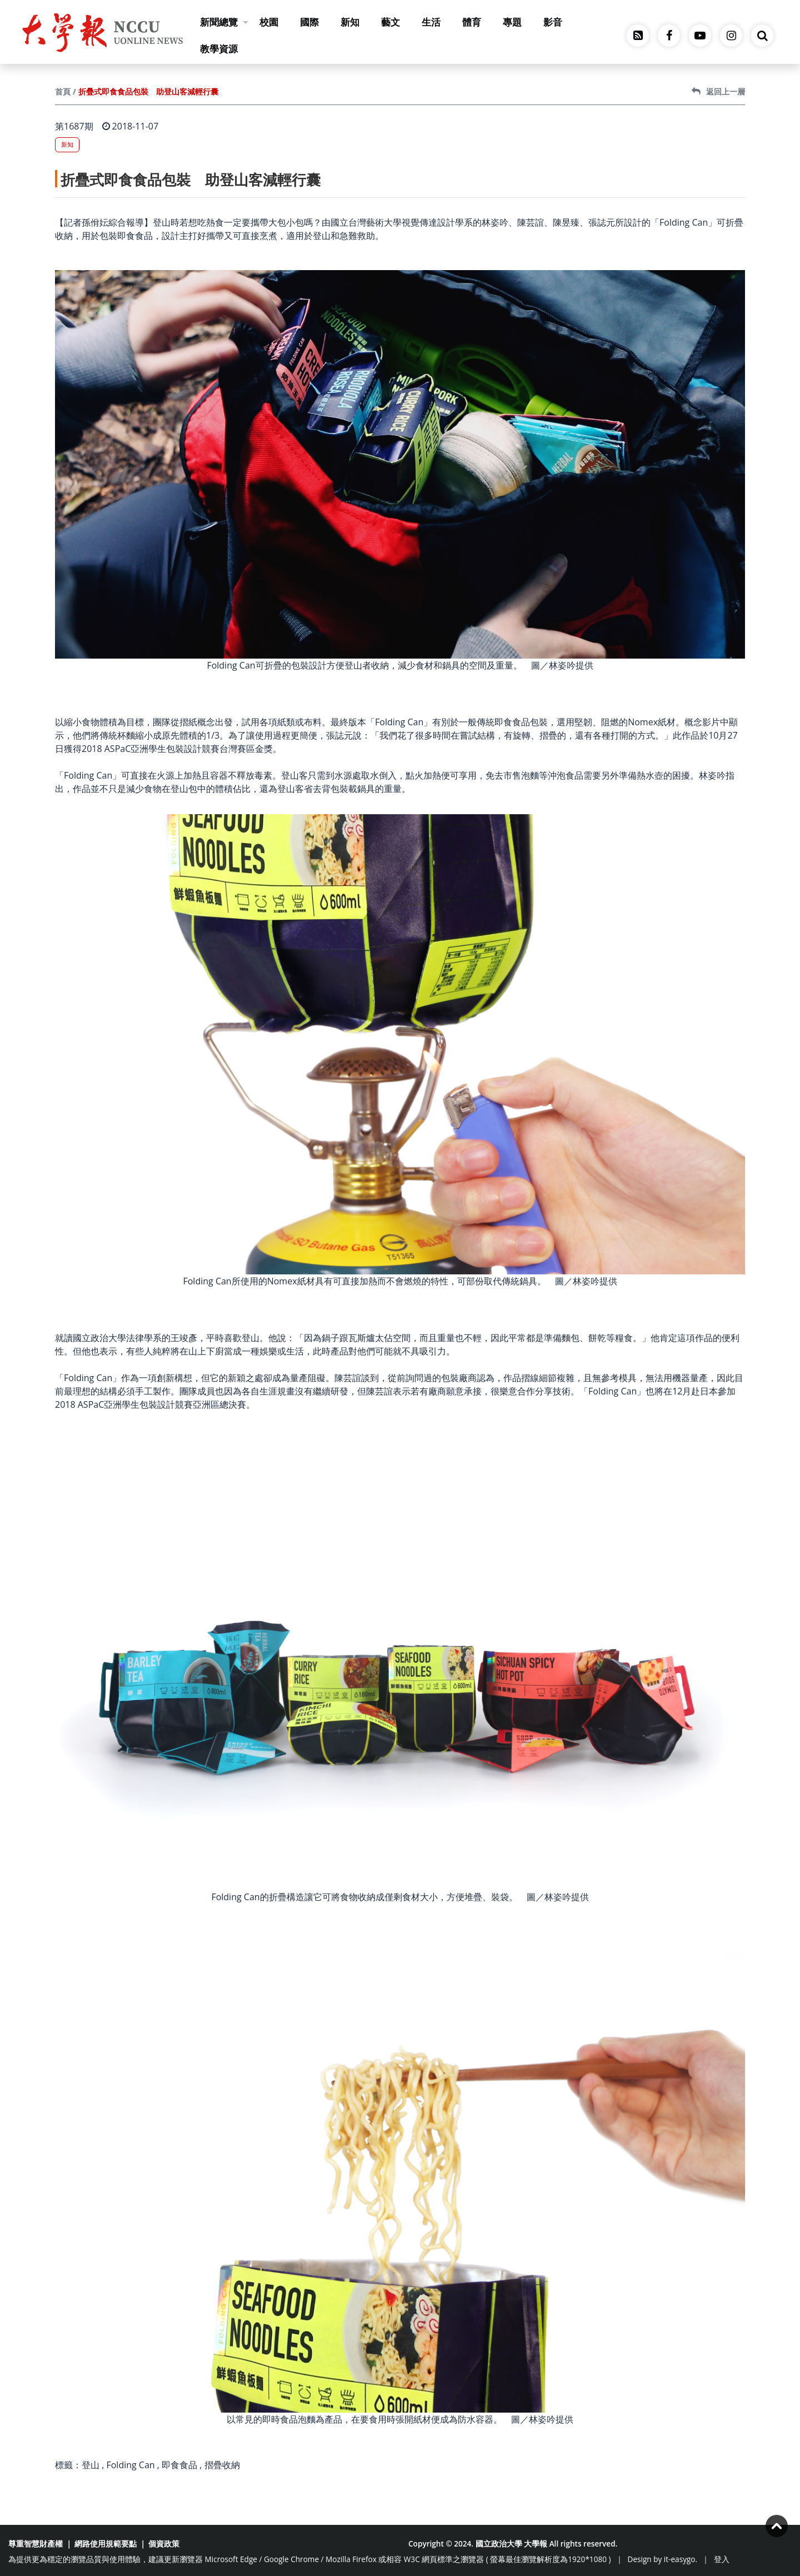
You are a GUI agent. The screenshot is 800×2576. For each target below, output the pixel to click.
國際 (309, 22)
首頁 (63, 91)
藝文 (390, 22)
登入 (721, 2559)
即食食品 (179, 2465)
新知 (350, 22)
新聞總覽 (224, 22)
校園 (268, 22)
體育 (471, 22)
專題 (512, 22)
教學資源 (219, 48)
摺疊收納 (222, 2465)
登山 (90, 2465)
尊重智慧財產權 (35, 2543)
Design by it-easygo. (663, 2559)
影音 (552, 22)
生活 (431, 22)
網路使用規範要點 (105, 2543)
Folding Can (130, 2465)
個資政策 (163, 2543)
